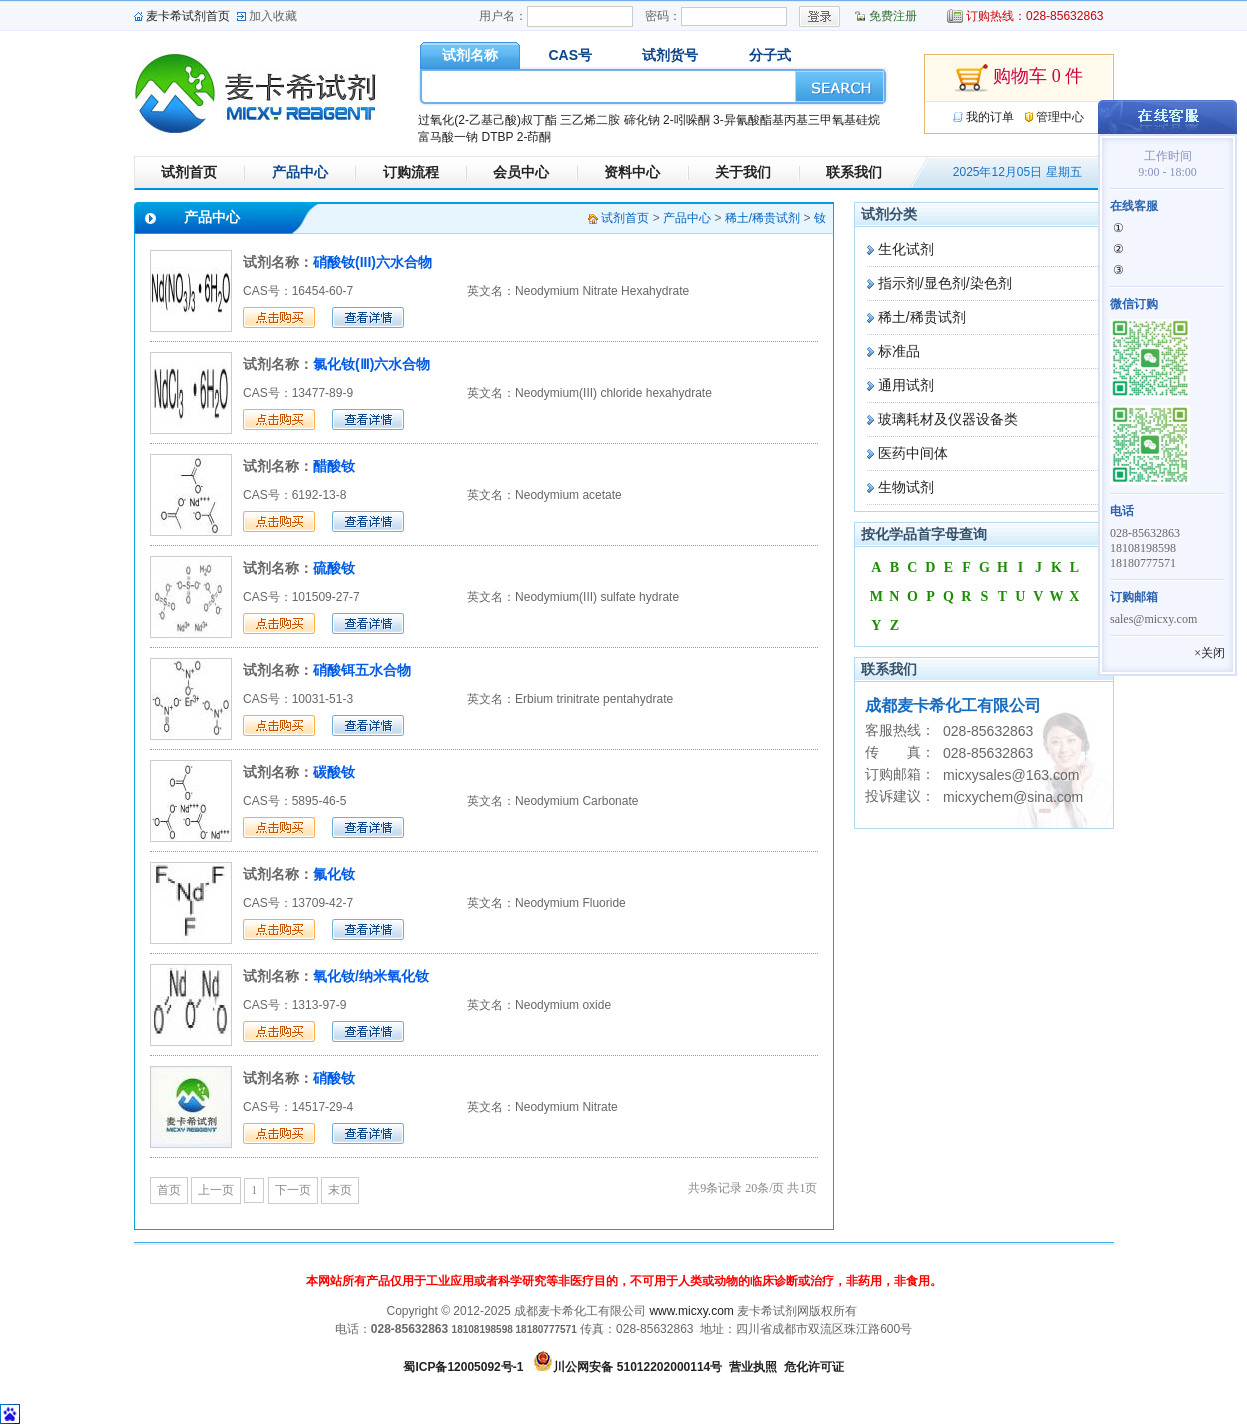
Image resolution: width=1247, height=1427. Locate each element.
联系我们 (854, 172)
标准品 (899, 351)
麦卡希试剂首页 (188, 16)
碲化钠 (642, 120)
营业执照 (753, 1367)
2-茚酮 (534, 137)
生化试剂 (906, 249)
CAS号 (570, 55)
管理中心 (1060, 117)
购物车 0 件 (1019, 78)
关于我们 (743, 172)
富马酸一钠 (448, 137)
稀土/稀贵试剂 (922, 317)
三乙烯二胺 (590, 120)
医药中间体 (913, 453)
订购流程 (411, 172)
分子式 (770, 55)
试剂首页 (189, 172)
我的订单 (990, 117)
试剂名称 (470, 55)
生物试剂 (906, 487)
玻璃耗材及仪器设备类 (948, 419)
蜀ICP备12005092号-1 (463, 1367)
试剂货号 (670, 55)
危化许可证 (814, 1367)
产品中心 (300, 172)
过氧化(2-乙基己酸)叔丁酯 (487, 120)
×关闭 (1209, 653)
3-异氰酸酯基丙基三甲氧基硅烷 (796, 120)
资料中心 (632, 172)
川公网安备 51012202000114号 (637, 1367)
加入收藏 (273, 16)
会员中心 (521, 172)
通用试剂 (906, 385)
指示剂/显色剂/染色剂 (945, 283)
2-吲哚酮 (686, 120)
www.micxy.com (691, 1311)
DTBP (498, 137)
